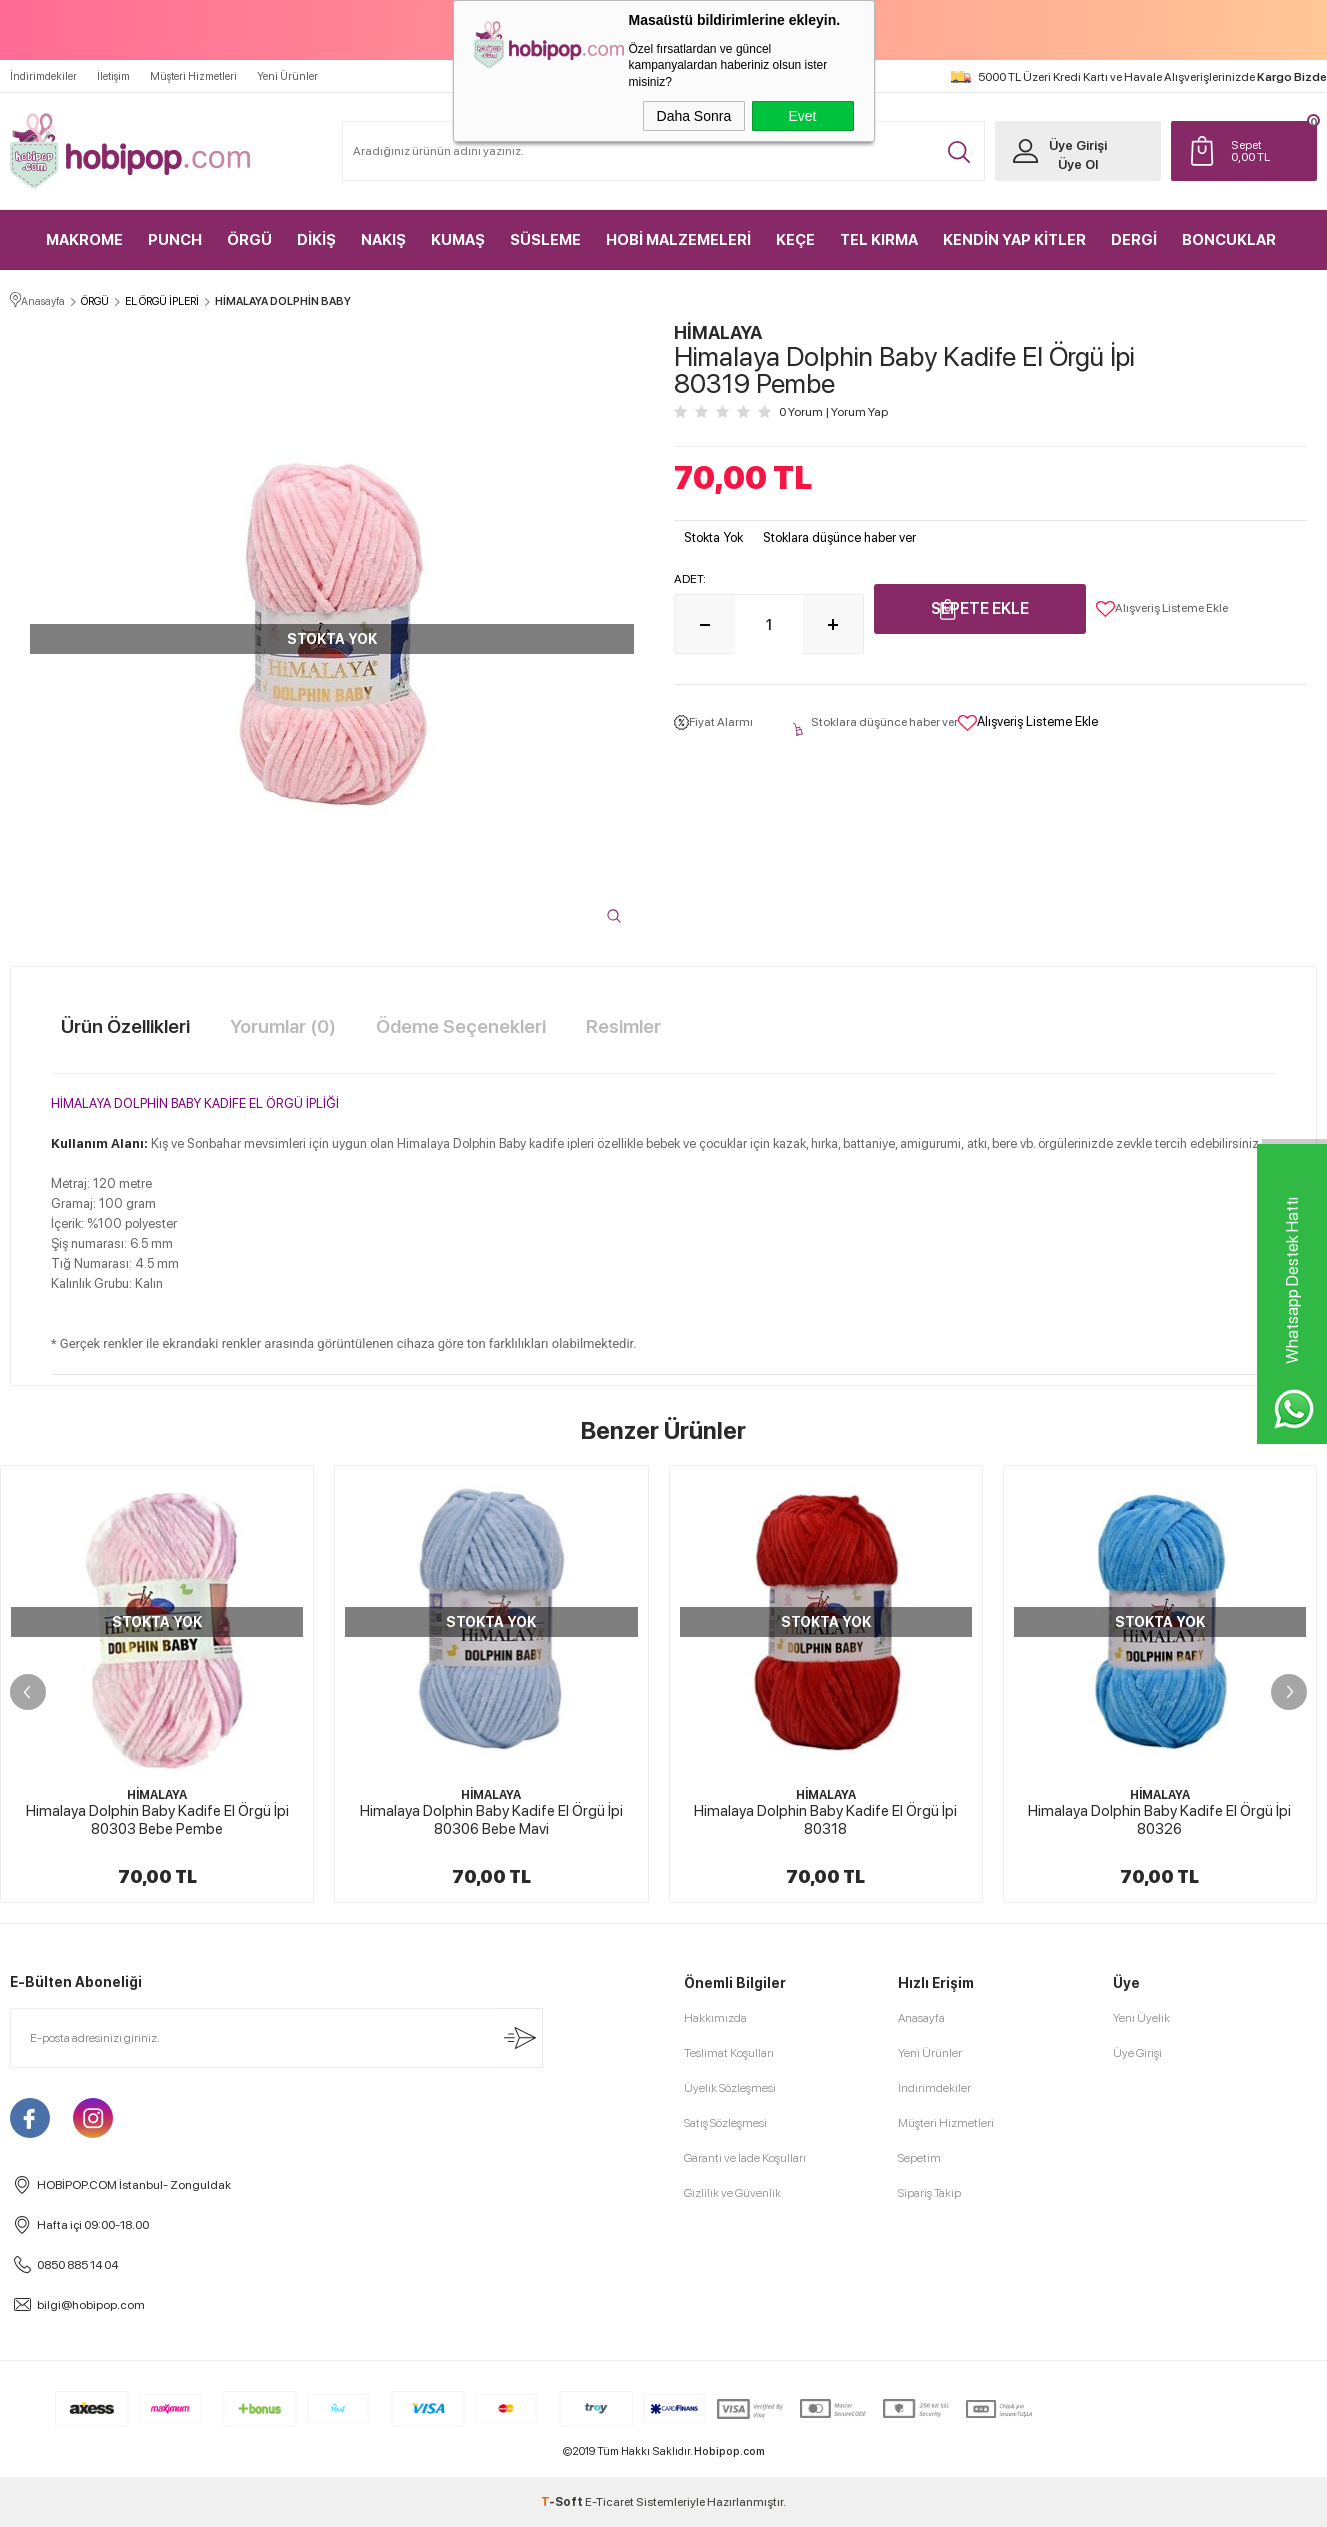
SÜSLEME (545, 240)
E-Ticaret (609, 2502)
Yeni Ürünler (287, 76)
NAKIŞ (383, 240)
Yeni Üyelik (1141, 2018)
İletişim (113, 76)
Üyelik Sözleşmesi (730, 2088)
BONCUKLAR (1229, 240)
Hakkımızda (715, 2018)
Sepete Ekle (980, 608)
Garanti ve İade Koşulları (745, 2158)
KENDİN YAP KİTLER (1014, 240)
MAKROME (84, 240)
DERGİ (1134, 240)
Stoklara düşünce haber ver (839, 537)
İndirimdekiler (43, 76)
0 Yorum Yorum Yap (833, 412)
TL (1269, 151)
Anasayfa (921, 2018)
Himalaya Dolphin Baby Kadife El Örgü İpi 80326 (1159, 1820)
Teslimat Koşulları (729, 2053)
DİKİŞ (316, 240)
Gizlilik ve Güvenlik (732, 2193)
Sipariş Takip (929, 2193)
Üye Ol (1078, 164)
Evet (802, 116)
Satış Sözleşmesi (725, 2123)
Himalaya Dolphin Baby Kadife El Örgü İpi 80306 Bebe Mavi (491, 1820)
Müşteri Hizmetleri (193, 76)
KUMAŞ (458, 240)
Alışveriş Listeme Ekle (1162, 609)
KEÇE (795, 240)
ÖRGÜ (249, 240)
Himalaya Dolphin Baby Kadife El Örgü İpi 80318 (825, 1820)
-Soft (563, 2502)
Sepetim (919, 2158)
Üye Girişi (1078, 145)
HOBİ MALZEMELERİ (678, 240)
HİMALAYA (157, 1795)
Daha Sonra (694, 116)
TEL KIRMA (879, 240)
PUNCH (175, 240)
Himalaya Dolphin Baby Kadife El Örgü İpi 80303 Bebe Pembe (157, 1820)
